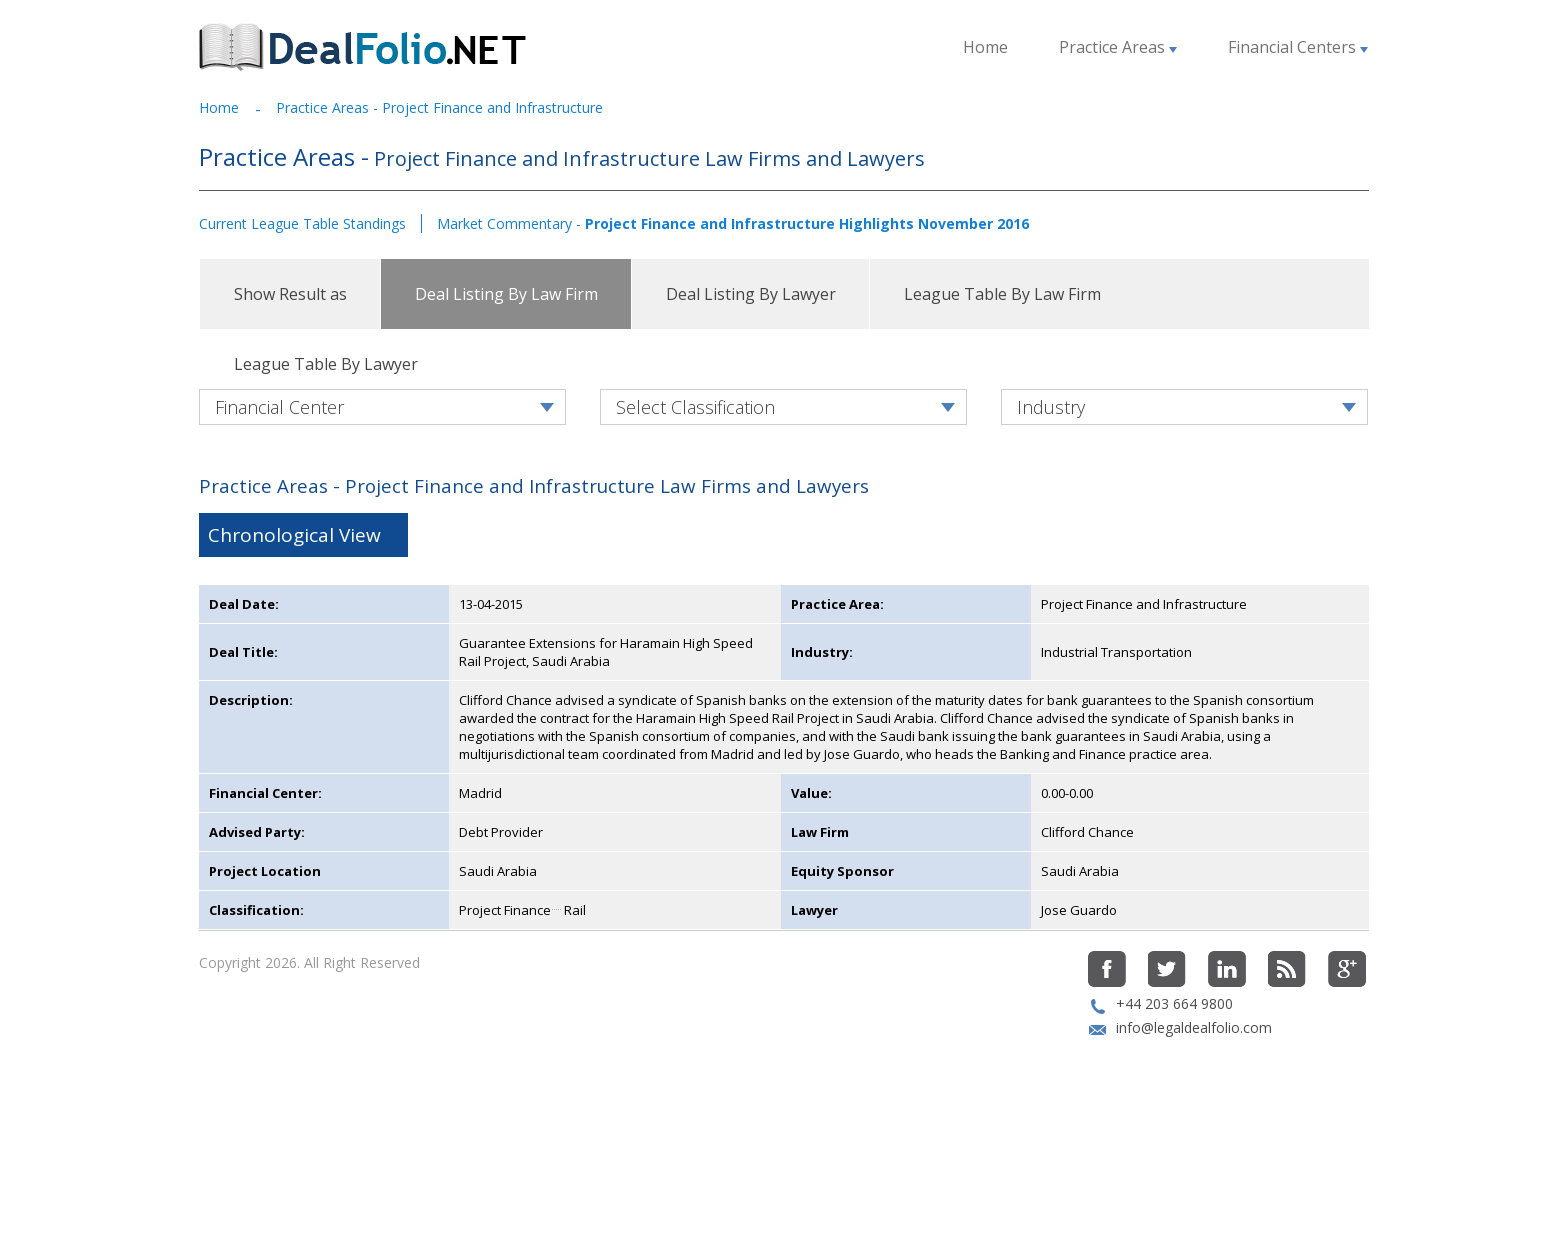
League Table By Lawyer (326, 364)
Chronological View (294, 636)
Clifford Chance (1087, 933)
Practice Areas (1118, 47)
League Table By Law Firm (1002, 294)
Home (985, 47)
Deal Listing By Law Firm (506, 294)
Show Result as (290, 294)
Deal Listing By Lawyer (751, 294)
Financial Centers (1298, 47)
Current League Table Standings (302, 223)
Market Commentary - (733, 223)
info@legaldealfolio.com (1194, 1128)
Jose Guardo (1079, 1011)
